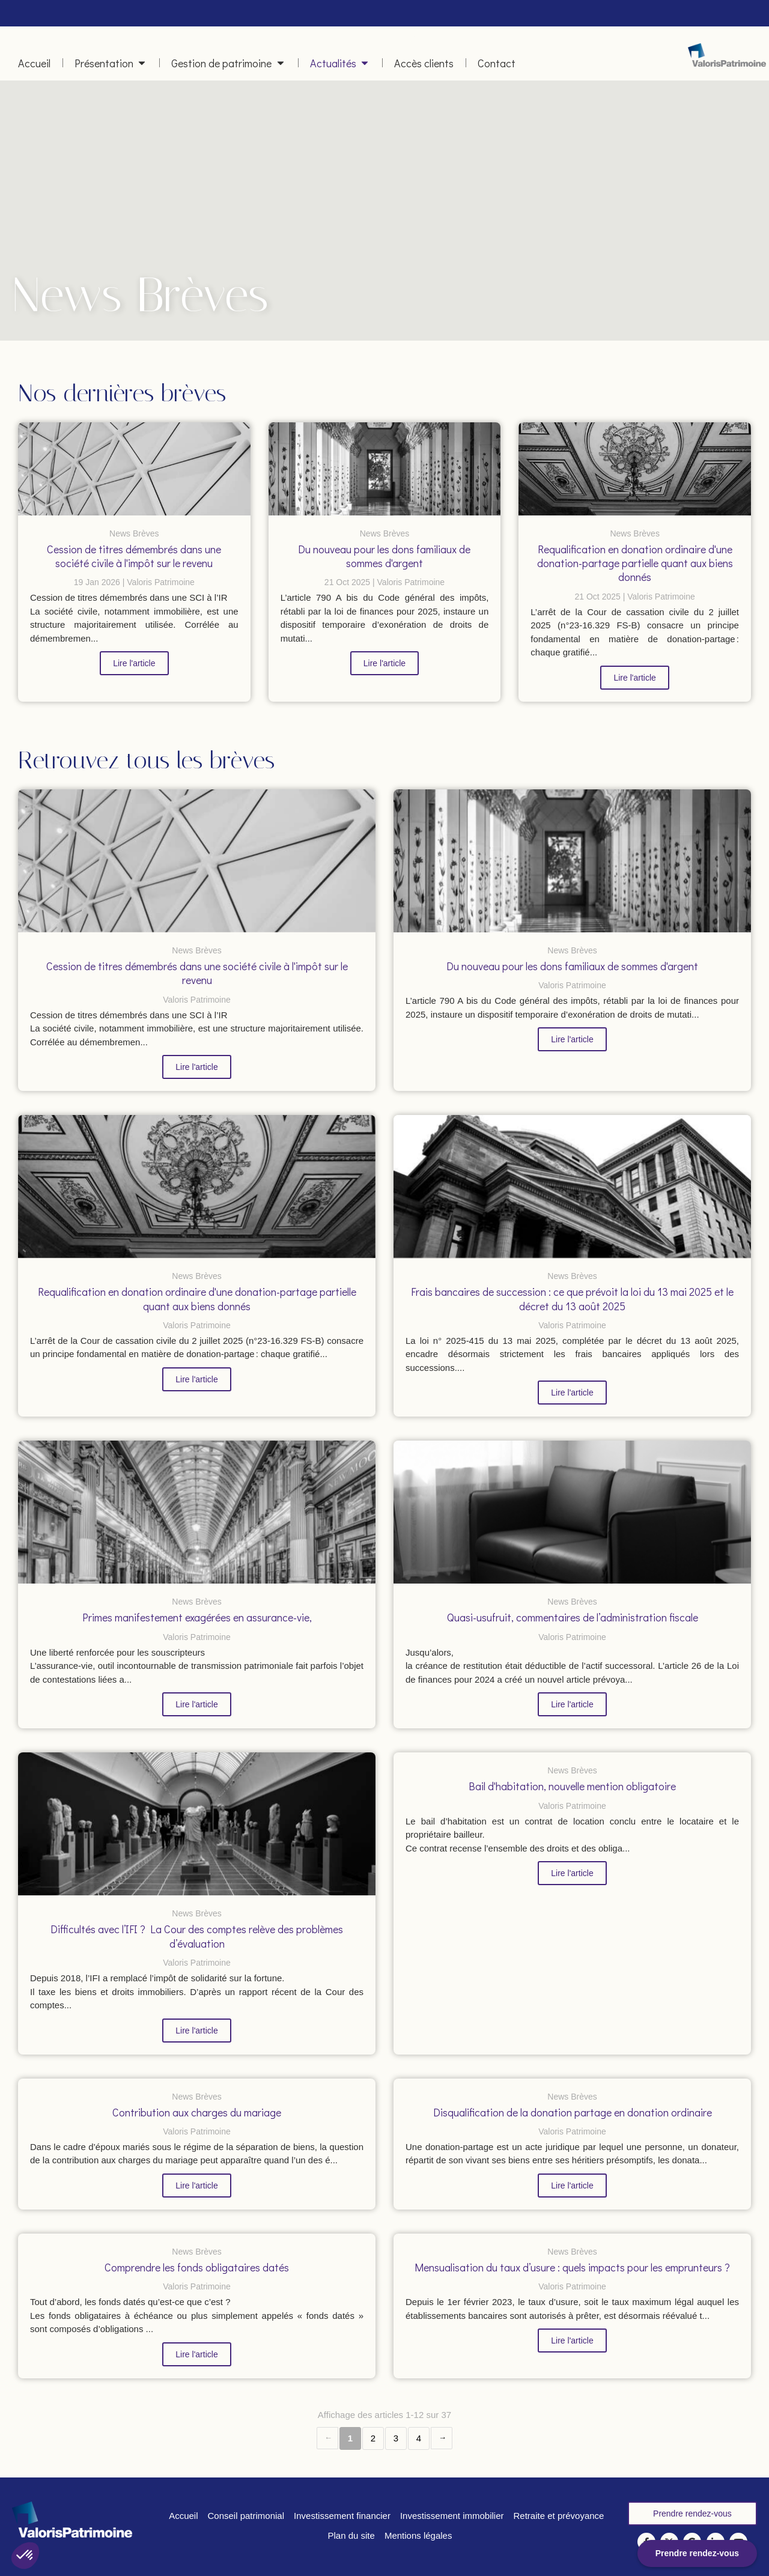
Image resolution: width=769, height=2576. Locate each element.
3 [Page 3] (396, 2438)
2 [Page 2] (373, 2438)
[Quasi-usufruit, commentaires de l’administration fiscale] (572, 1512)
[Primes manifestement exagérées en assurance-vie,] (196, 1512)
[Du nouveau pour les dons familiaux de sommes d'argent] (385, 468)
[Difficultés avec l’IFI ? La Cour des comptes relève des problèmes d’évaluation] (196, 1823)
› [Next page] (441, 2438)
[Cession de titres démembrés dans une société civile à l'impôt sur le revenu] (134, 468)
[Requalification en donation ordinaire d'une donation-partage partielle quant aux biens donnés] (634, 468)
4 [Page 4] (418, 2438)
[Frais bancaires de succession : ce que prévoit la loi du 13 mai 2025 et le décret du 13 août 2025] (572, 1186)
